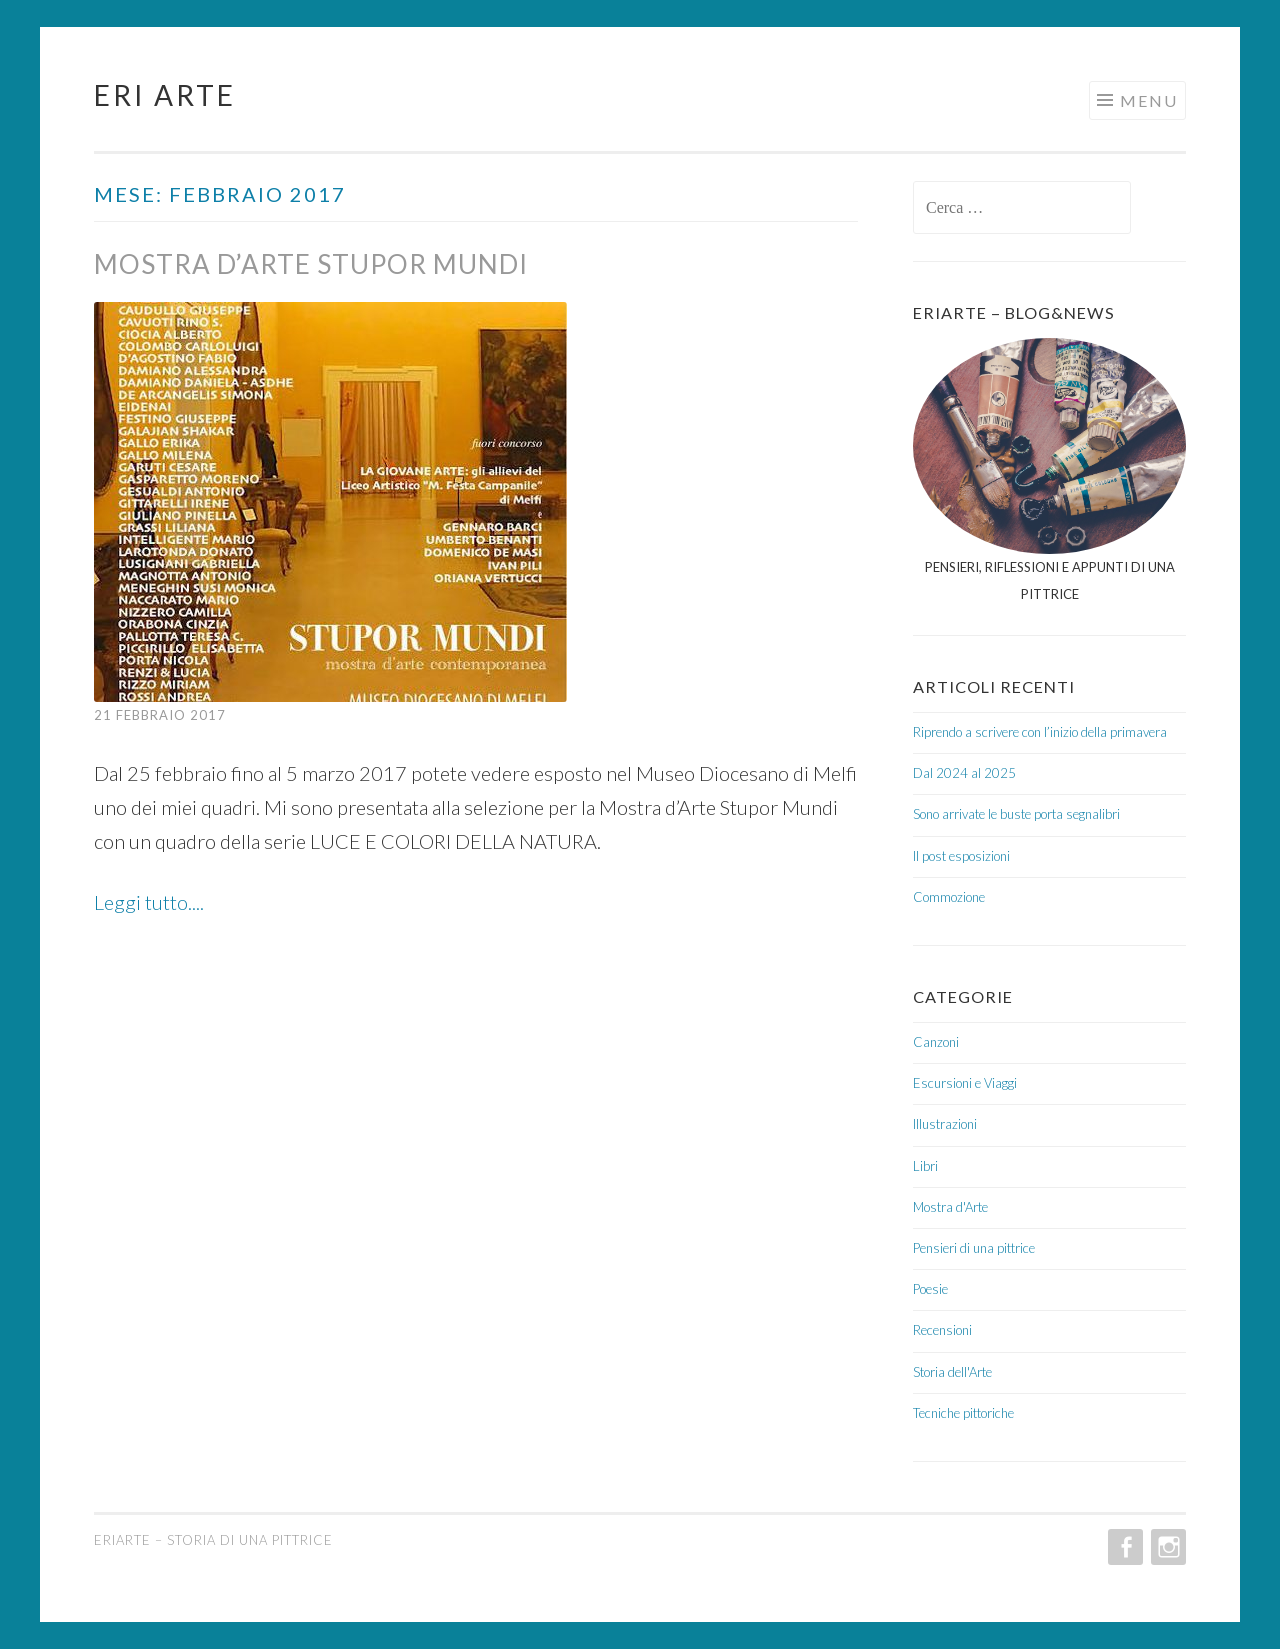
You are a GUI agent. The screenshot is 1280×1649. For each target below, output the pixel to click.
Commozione (949, 897)
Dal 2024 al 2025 (964, 773)
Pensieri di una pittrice (974, 1248)
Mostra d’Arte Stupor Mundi (311, 264)
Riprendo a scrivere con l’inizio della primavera (1040, 732)
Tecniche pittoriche (963, 1413)
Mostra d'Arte (950, 1207)
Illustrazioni (945, 1124)
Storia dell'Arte (952, 1372)
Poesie (930, 1289)
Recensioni (942, 1330)
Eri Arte (165, 95)
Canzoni (936, 1042)
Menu (1149, 100)
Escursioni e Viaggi (965, 1083)
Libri (925, 1166)
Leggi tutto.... (149, 902)
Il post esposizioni (961, 856)
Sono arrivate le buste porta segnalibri (1016, 814)
